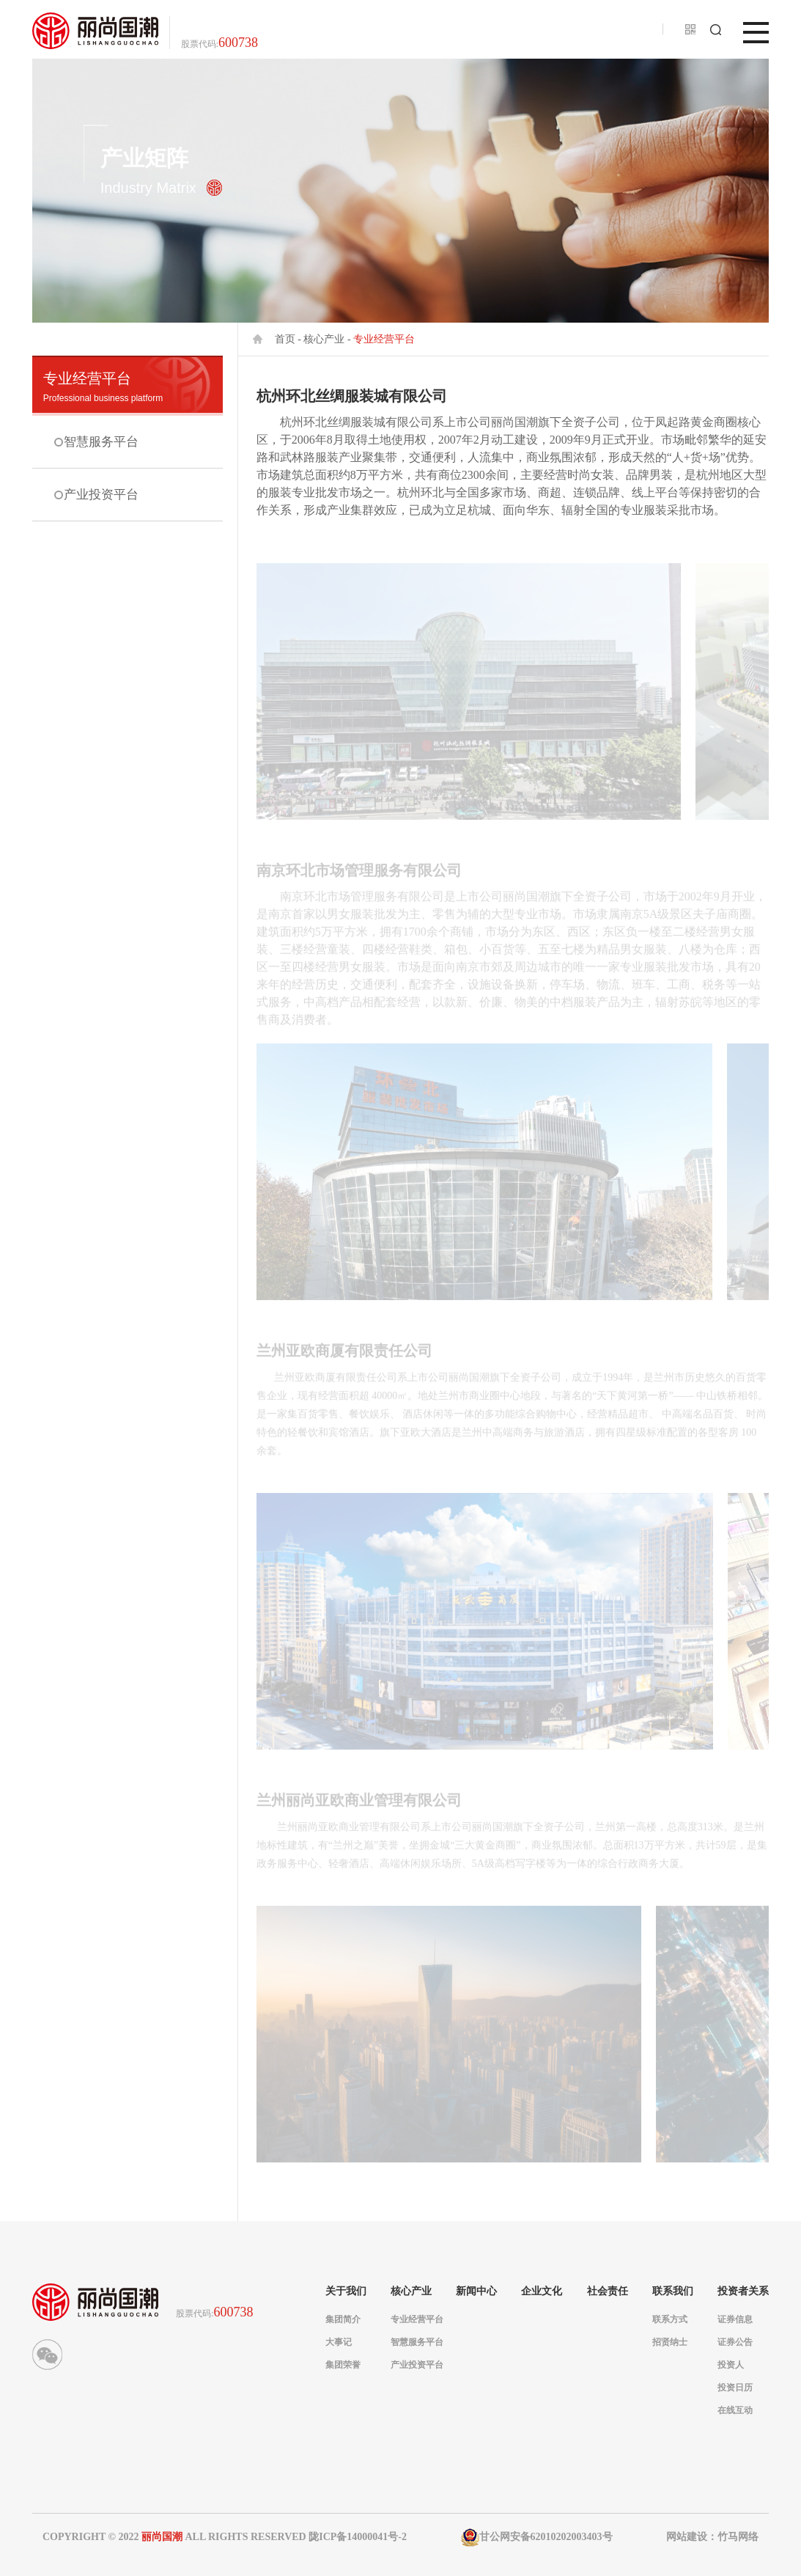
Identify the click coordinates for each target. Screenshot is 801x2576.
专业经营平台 (127, 387)
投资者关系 (743, 2291)
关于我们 (345, 2291)
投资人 (730, 2365)
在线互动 (735, 2410)
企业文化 (541, 2291)
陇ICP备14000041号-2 (358, 2536)
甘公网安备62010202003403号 (537, 2537)
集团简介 (343, 2319)
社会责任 (607, 2291)
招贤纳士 (669, 2342)
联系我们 (672, 2291)
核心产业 (323, 339)
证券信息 (735, 2319)
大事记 (338, 2342)
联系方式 (669, 2319)
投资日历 (735, 2387)
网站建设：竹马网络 (712, 2536)
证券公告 (735, 2342)
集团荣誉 (343, 2365)
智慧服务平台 (99, 437)
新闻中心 (476, 2291)
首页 (285, 339)
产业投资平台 (99, 482)
